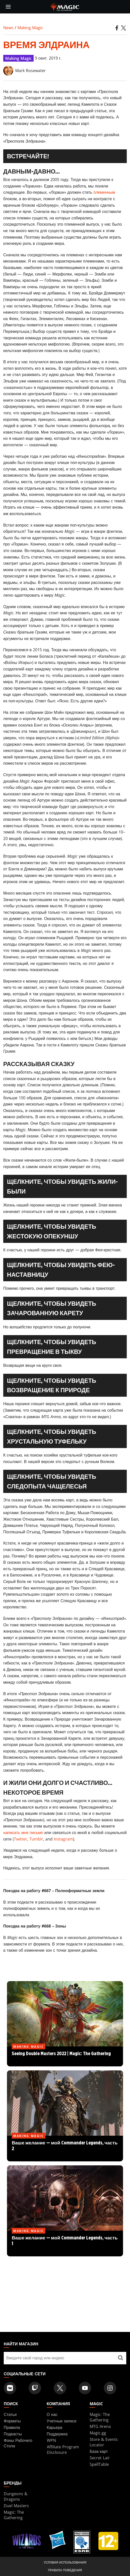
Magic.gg (98, 2433)
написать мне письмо (23, 1832)
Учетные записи (61, 2421)
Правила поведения (65, 2570)
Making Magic (30, 27)
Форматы (12, 2421)
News (8, 27)
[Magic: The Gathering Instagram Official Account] (110, 2388)
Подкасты (13, 2434)
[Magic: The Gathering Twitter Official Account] (60, 2388)
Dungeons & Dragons (15, 2496)
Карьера (54, 2427)
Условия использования (65, 2562)
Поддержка (57, 2434)
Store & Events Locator (104, 2442)
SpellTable (99, 2464)
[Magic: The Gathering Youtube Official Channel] (85, 2388)
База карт (99, 2451)
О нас (52, 2414)
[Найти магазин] (120, 2358)
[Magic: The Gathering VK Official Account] (10, 2388)
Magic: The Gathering (100, 2417)
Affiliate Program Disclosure (63, 2449)
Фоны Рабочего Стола (18, 2443)
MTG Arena (100, 2426)
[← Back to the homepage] (65, 6)
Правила (12, 2427)
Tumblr (36, 1839)
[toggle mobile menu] (8, 6)
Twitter (20, 1839)
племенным (104, 192)
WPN (51, 2440)
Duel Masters (16, 2505)
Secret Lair (100, 2458)
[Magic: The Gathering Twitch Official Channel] (35, 2388)
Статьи (10, 2414)
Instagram (63, 1839)
